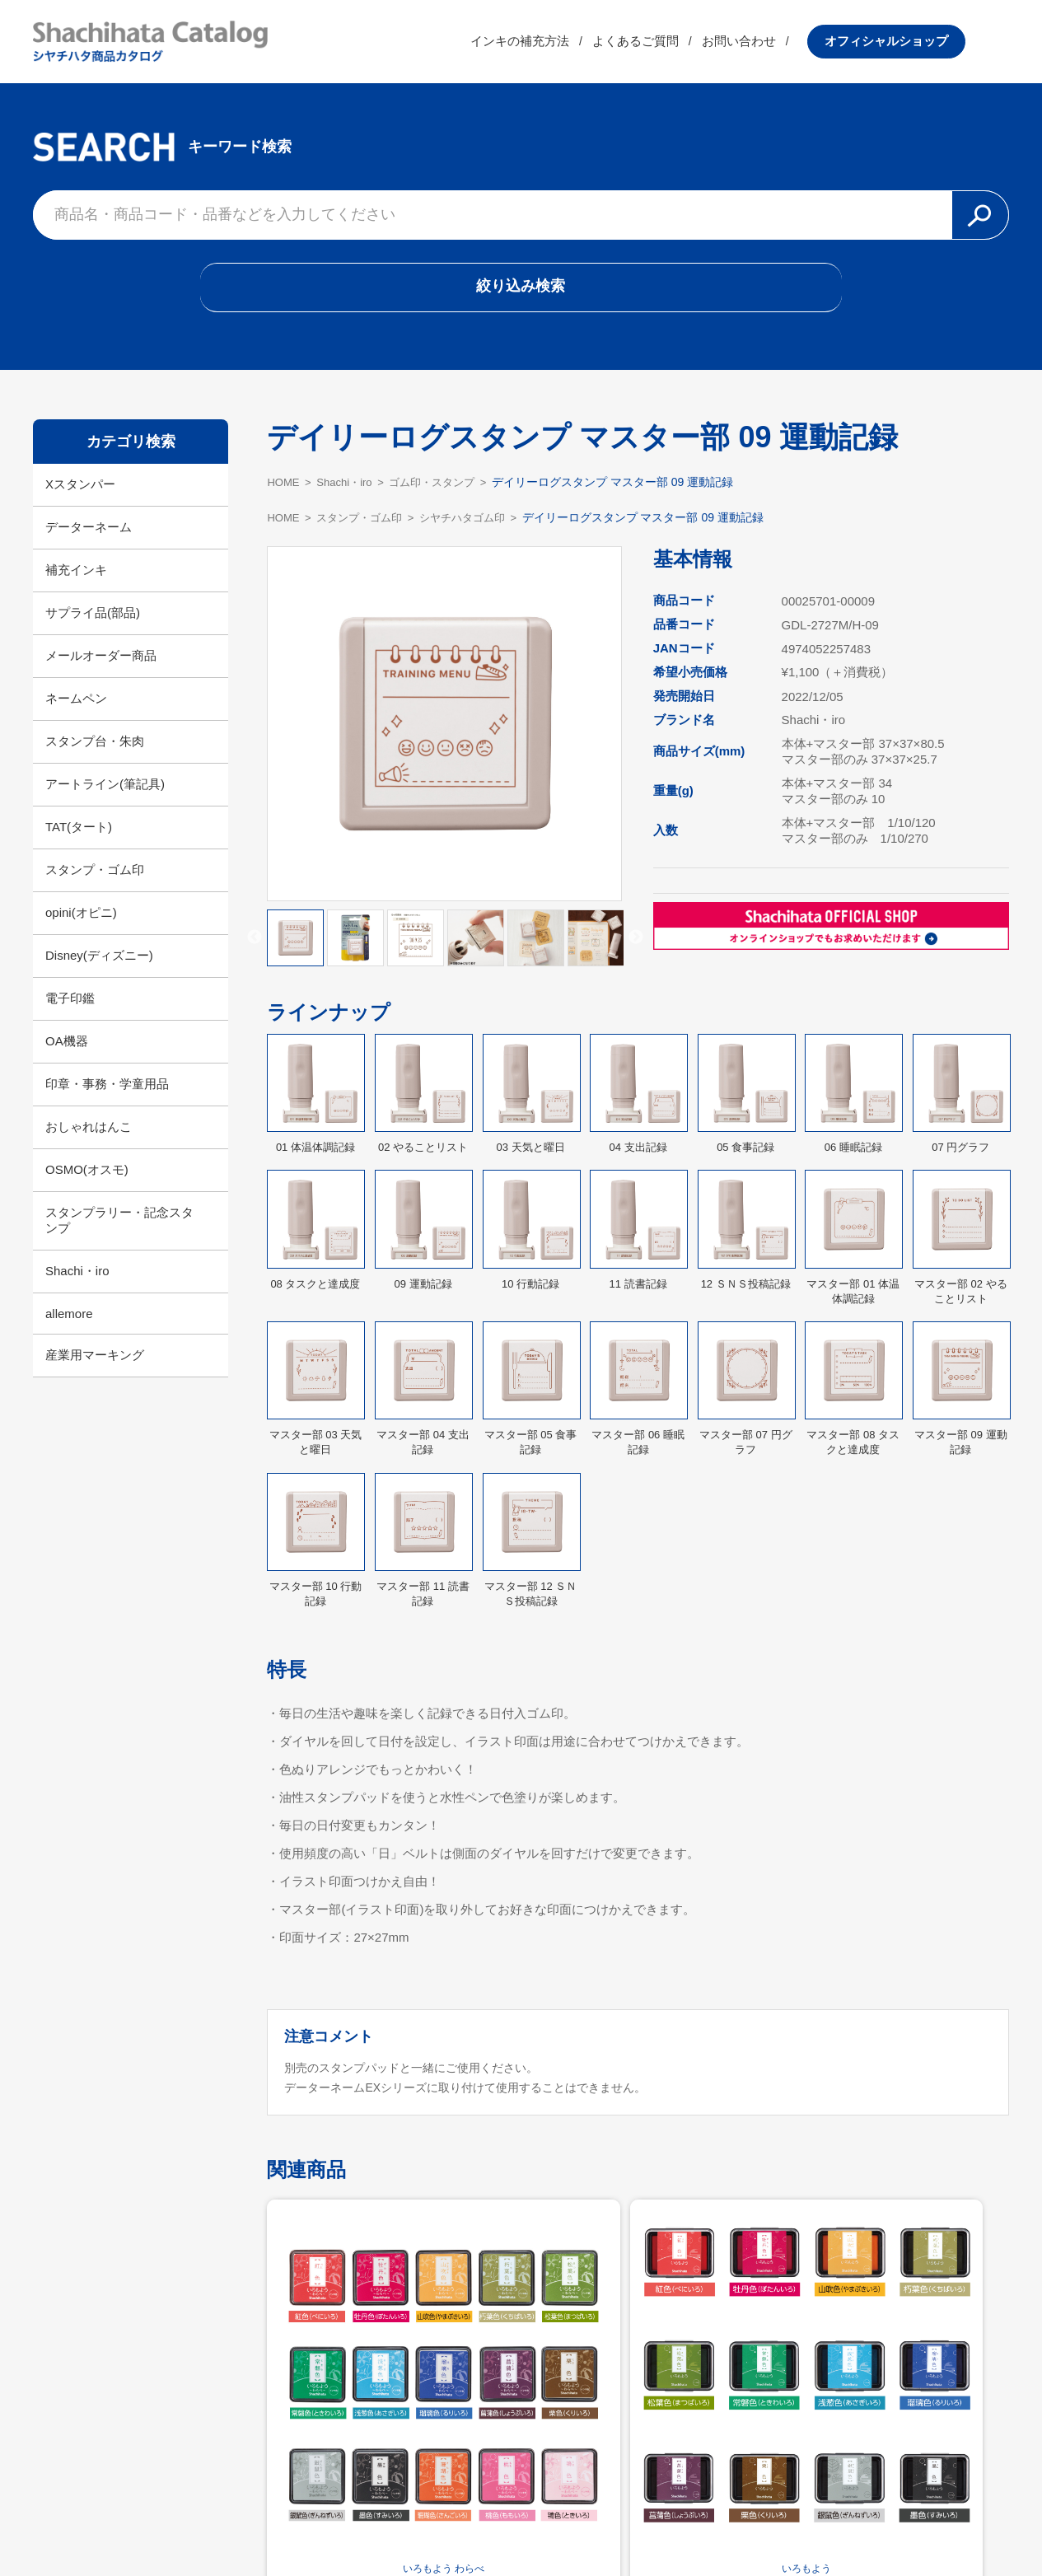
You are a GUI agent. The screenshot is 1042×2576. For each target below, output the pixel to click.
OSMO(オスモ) (86, 1183)
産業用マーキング (94, 1368)
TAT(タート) (78, 840)
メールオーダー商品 (101, 669)
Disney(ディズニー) (99, 968)
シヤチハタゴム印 (477, 530)
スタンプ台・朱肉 (94, 754)
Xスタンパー (80, 497)
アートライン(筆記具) (105, 797)
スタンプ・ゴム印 (94, 883)
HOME (284, 495)
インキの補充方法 (563, 45)
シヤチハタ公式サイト (414, 2523)
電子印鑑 (70, 1011)
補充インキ (76, 583)
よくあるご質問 (679, 45)
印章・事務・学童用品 (107, 1097)
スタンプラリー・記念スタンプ (119, 1233)
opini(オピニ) (81, 926)
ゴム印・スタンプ (444, 495)
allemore (69, 1327)
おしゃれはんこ (88, 1140)
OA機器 (66, 1054)
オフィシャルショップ (930, 45)
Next (636, 951)
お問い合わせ (782, 45)
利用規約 (521, 2523)
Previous (254, 951)
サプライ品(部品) (92, 626)
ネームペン (76, 711)
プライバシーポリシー (627, 2523)
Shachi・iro (77, 1284)
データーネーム (88, 540)
